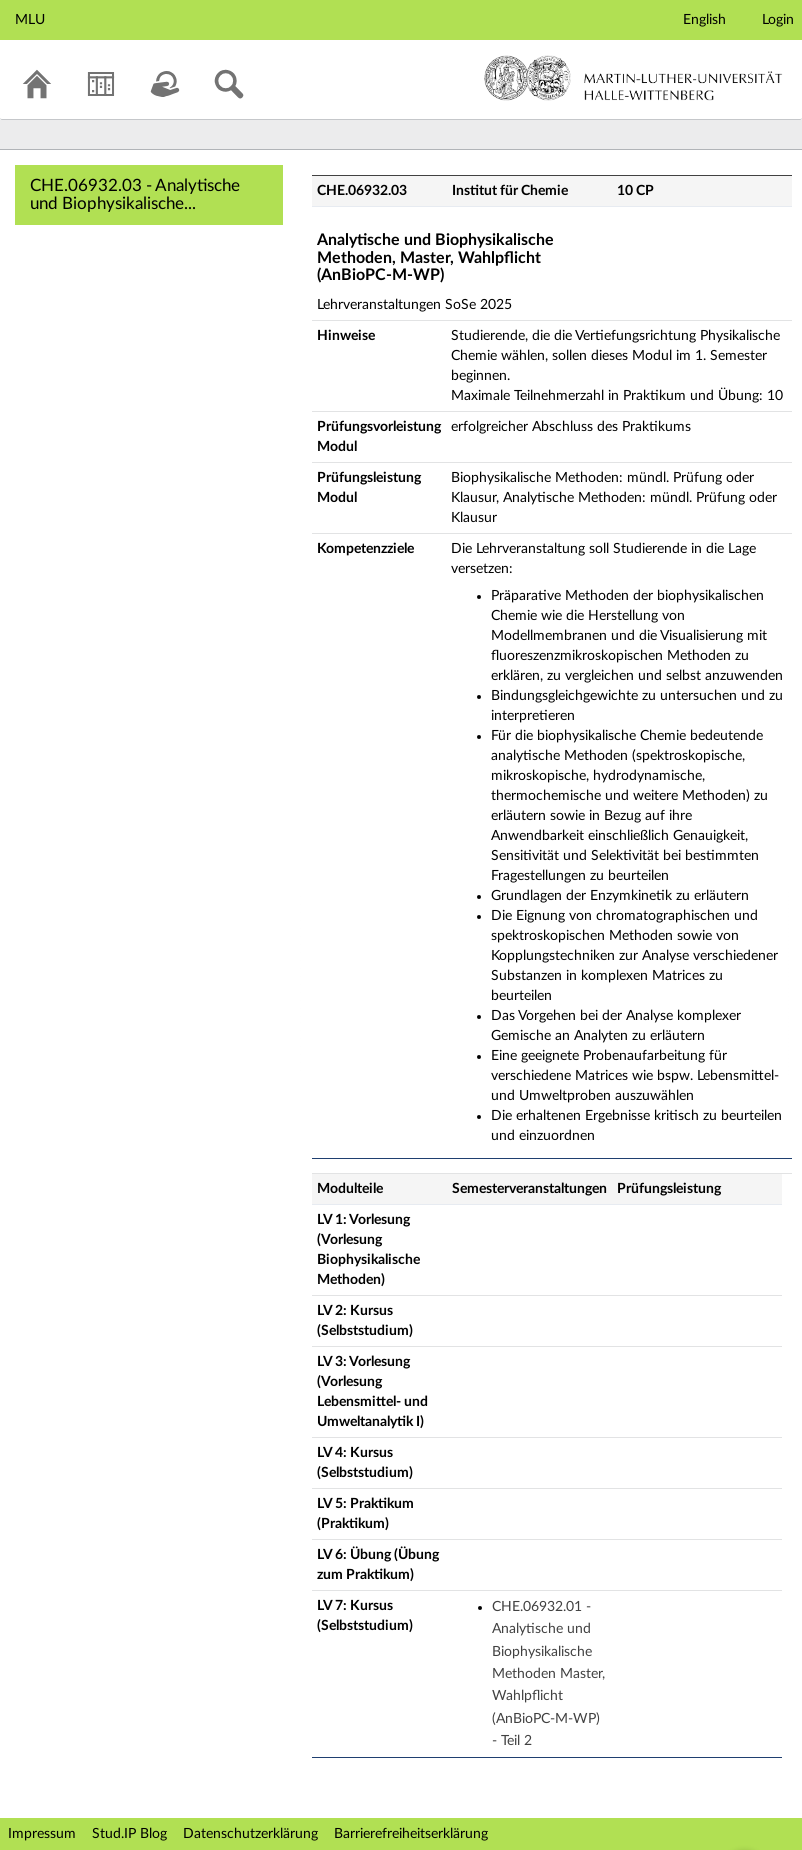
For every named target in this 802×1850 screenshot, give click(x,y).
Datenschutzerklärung (250, 1834)
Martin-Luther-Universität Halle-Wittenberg (633, 78)
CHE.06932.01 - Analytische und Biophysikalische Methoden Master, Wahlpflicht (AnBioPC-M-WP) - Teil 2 (548, 1674)
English (704, 20)
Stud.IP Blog (129, 1834)
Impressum (42, 1834)
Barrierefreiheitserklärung (411, 1834)
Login (778, 20)
